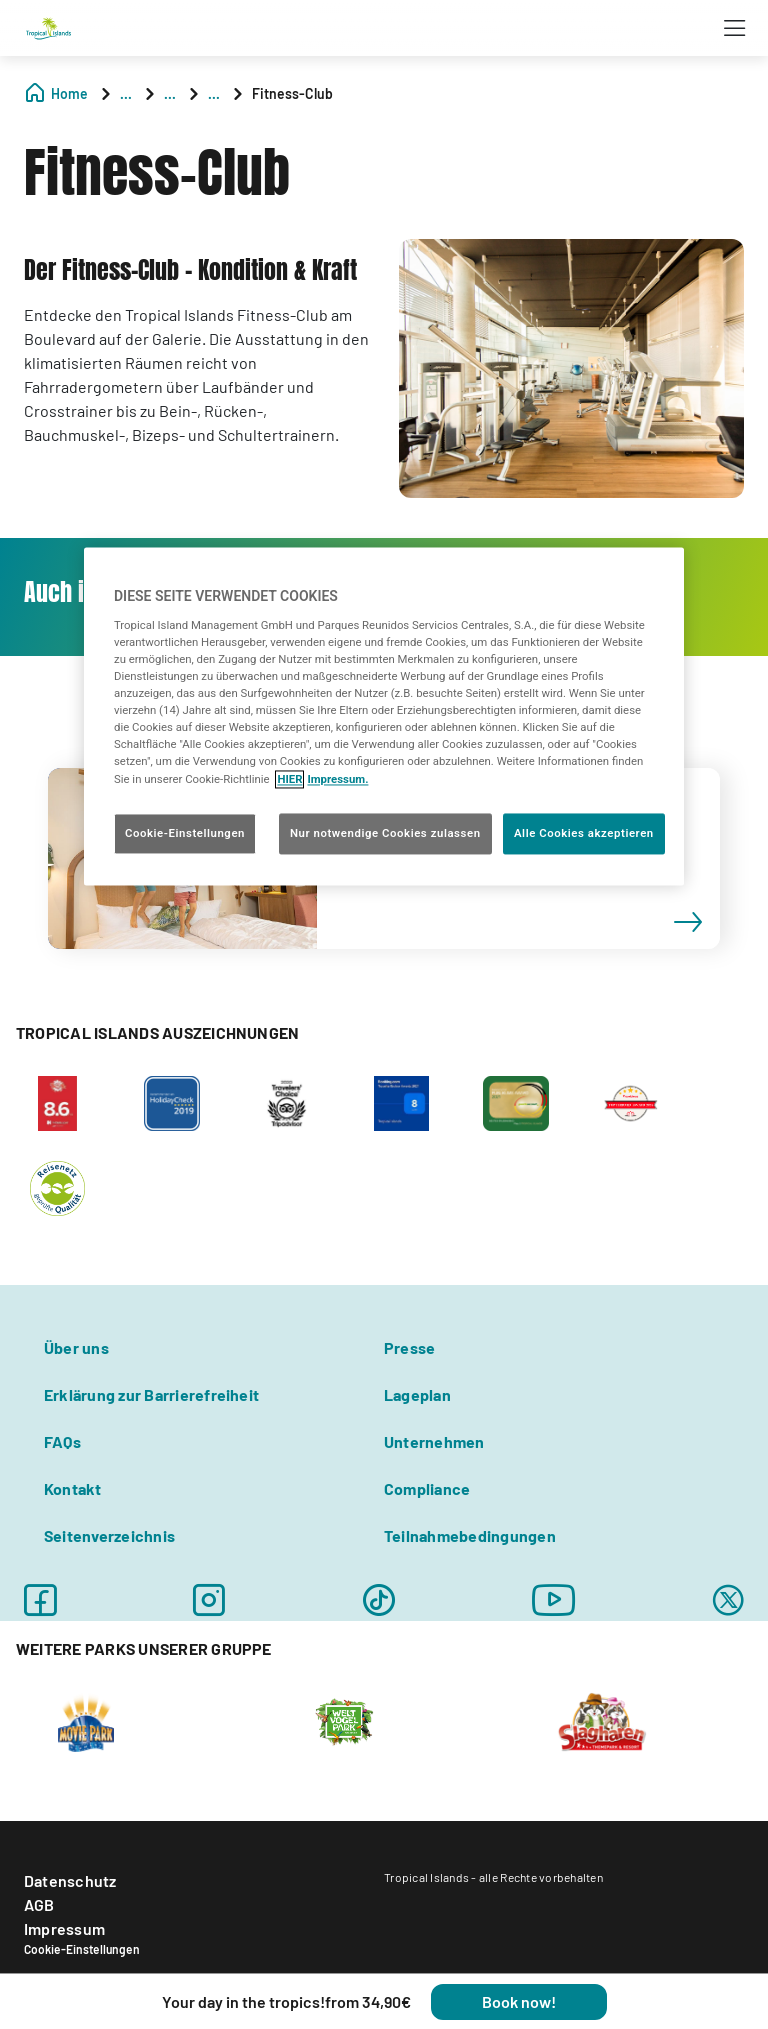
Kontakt (73, 1488)
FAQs (62, 1441)
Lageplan (417, 1394)
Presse (409, 1347)
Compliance (427, 1488)
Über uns (76, 1347)
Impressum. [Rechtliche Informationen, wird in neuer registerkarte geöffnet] (337, 779)
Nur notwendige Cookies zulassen (385, 833)
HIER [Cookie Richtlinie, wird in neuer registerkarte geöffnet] (289, 779)
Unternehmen (434, 1441)
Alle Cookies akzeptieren (584, 833)
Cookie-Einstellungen (82, 1949)
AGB (39, 1904)
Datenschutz (70, 1880)
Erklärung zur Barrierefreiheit (151, 1394)
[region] (384, 717)
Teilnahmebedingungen (470, 1535)
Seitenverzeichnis (109, 1535)
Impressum (64, 1928)
